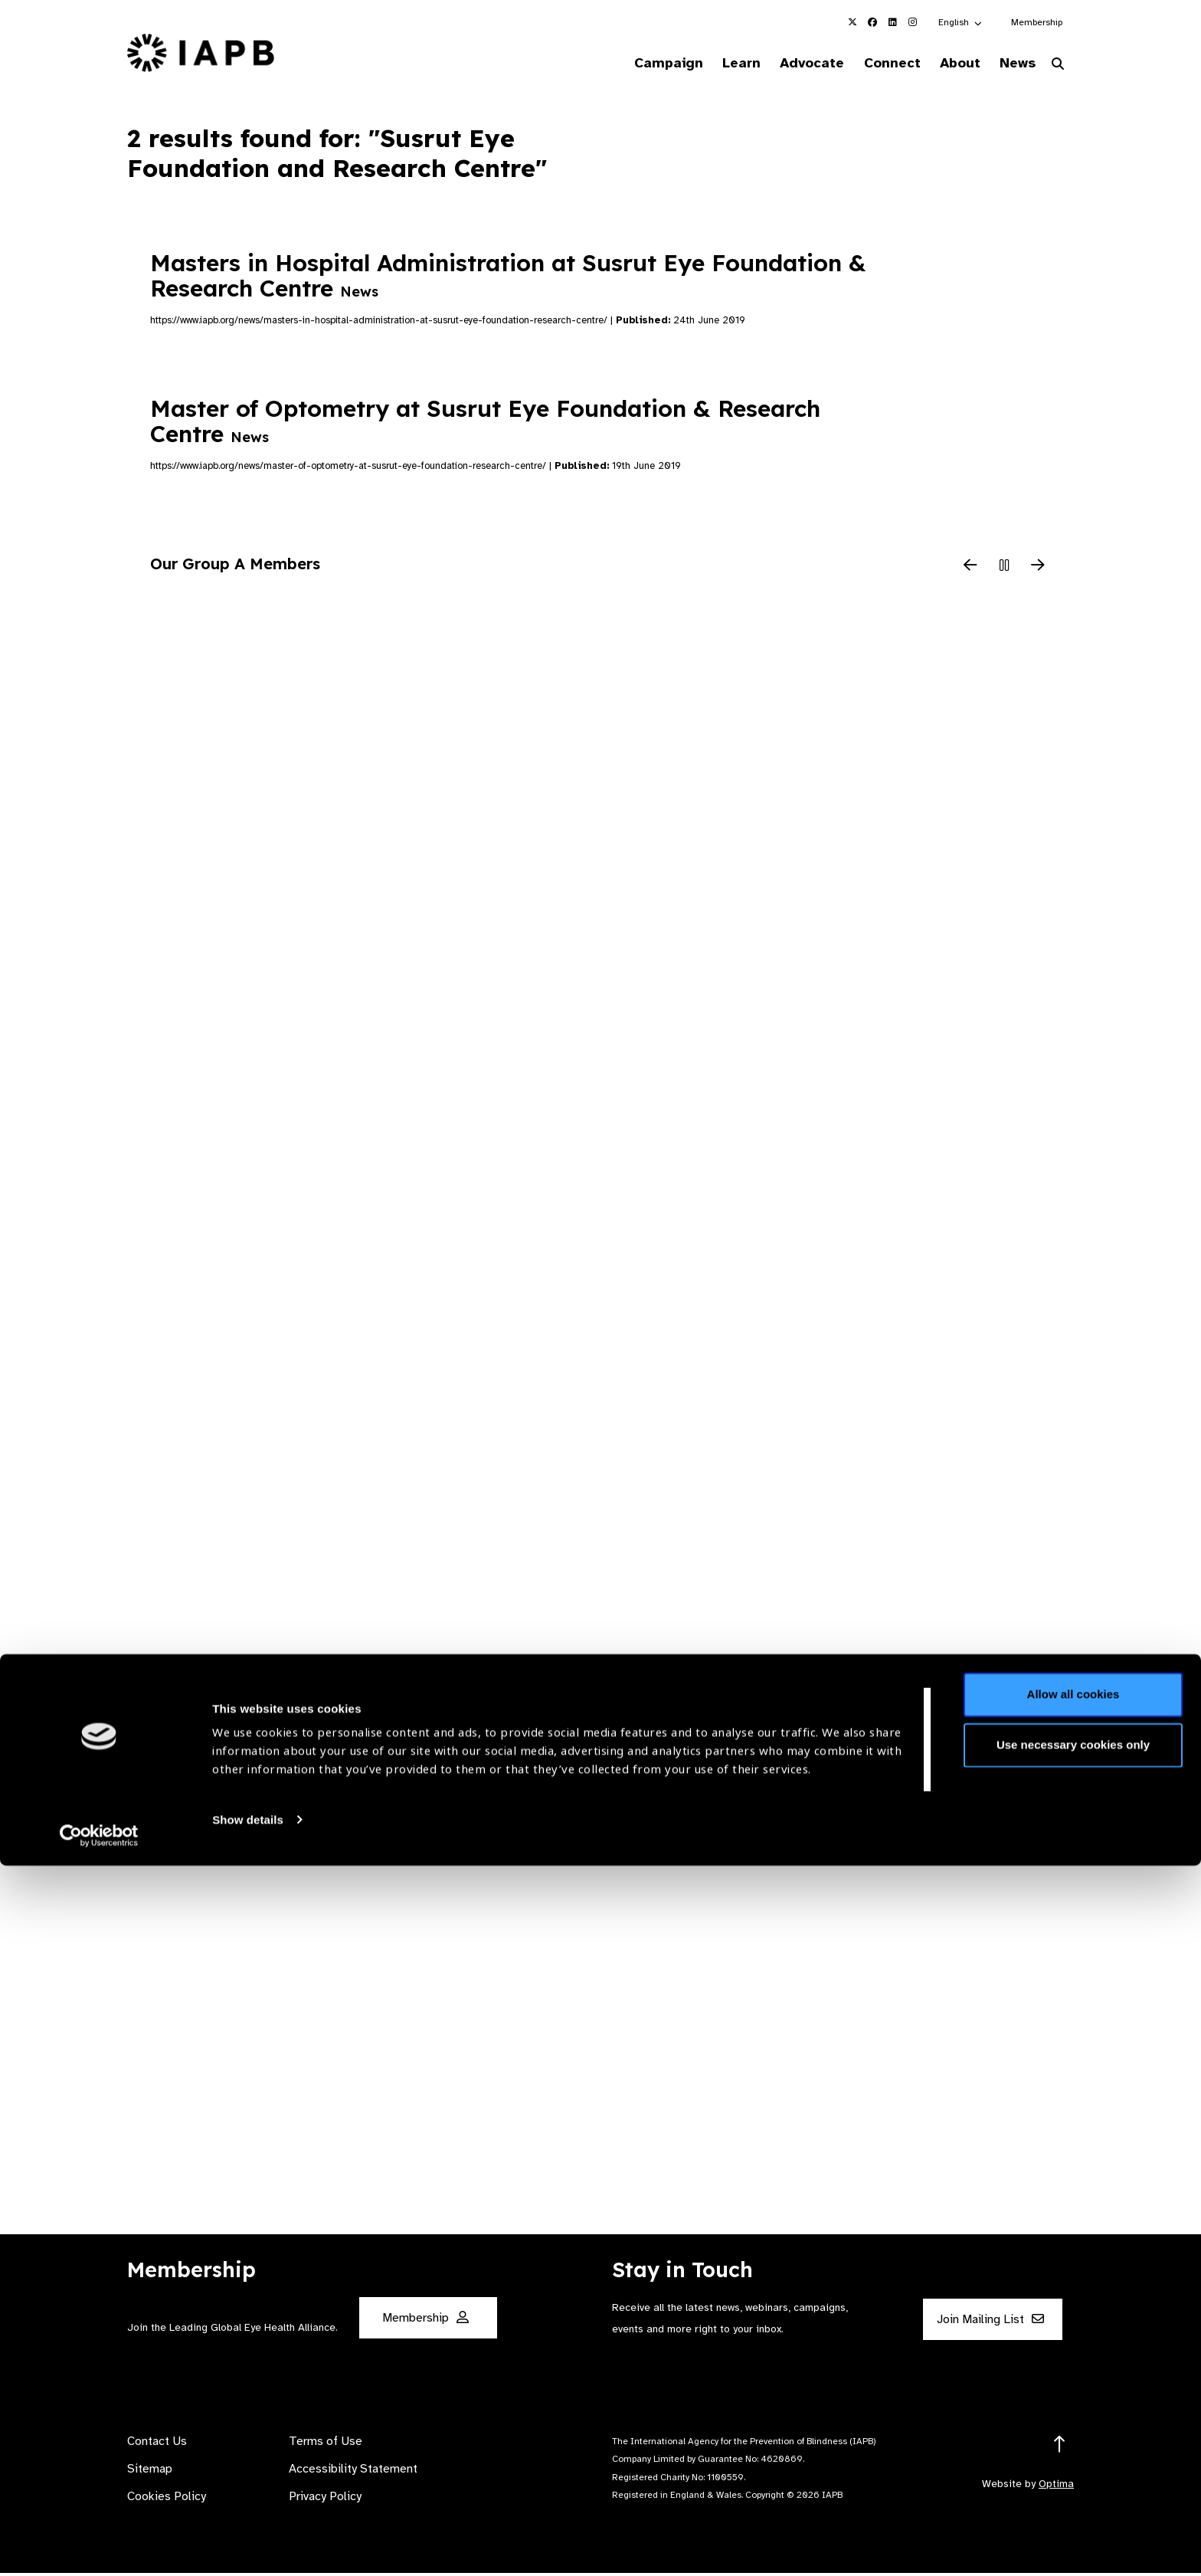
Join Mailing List (990, 2322)
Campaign (628, 64)
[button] (961, 22)
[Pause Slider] (1004, 568)
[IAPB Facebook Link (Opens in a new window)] (872, 22)
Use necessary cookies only (1073, 2455)
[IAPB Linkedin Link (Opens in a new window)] (892, 22)
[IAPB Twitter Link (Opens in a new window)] (852, 22)
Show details (247, 2530)
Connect (871, 64)
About (946, 64)
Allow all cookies (1073, 2405)
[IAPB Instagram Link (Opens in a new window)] (912, 22)
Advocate (785, 64)
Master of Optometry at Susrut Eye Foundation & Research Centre (485, 424)
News (1011, 64)
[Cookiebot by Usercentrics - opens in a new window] (99, 2546)
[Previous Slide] (970, 568)
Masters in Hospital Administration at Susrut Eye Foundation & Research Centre (508, 278)
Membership (1036, 22)
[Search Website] (1057, 67)
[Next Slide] (1037, 568)
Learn (708, 64)
